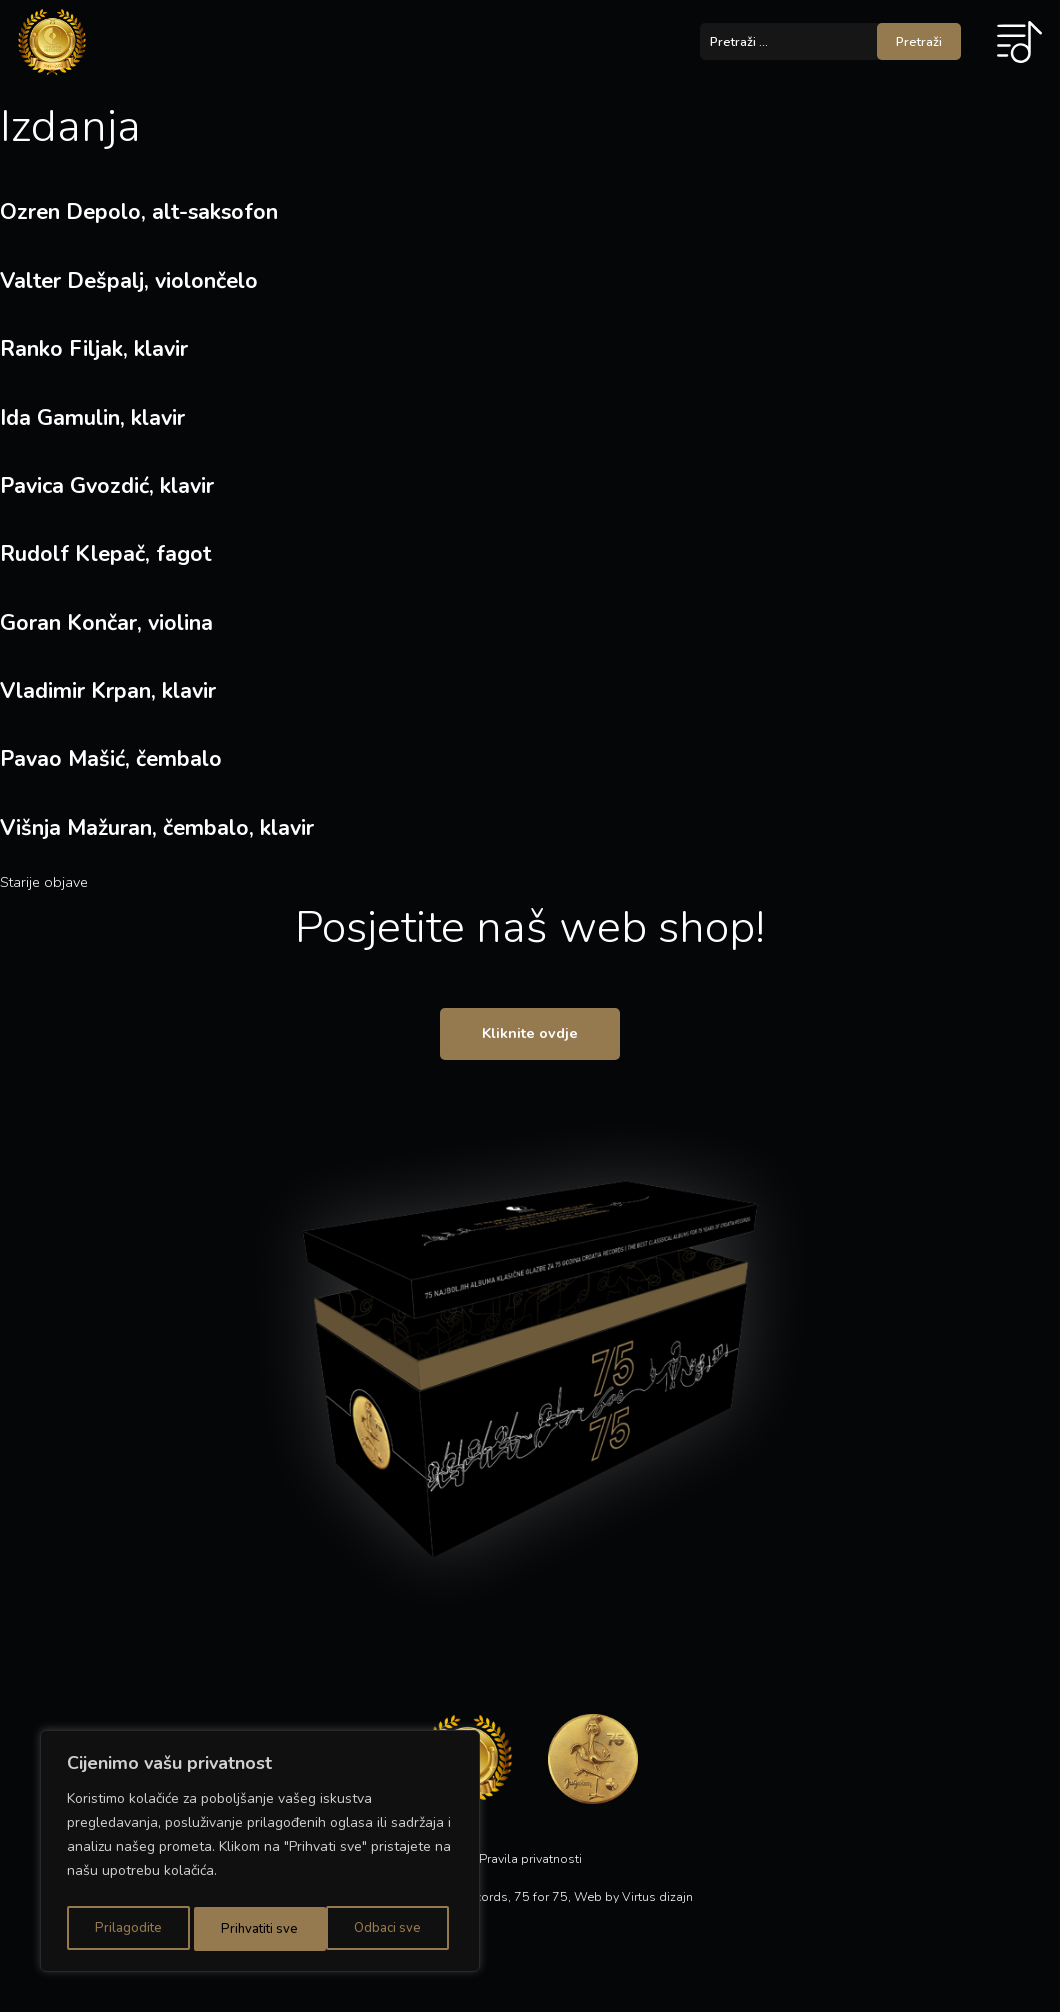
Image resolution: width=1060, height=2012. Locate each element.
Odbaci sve (253, 1928)
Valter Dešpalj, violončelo (129, 281)
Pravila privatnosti (530, 1873)
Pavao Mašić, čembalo (111, 759)
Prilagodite (126, 1928)
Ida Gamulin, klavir (92, 418)
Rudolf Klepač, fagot (105, 554)
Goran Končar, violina (106, 623)
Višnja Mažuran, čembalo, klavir (157, 828)
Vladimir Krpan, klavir (108, 691)
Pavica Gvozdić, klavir (107, 486)
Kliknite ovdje (530, 1045)
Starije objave (44, 882)
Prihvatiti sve (387, 1928)
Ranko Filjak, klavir (94, 349)
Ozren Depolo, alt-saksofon (139, 212)
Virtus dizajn (657, 1911)
